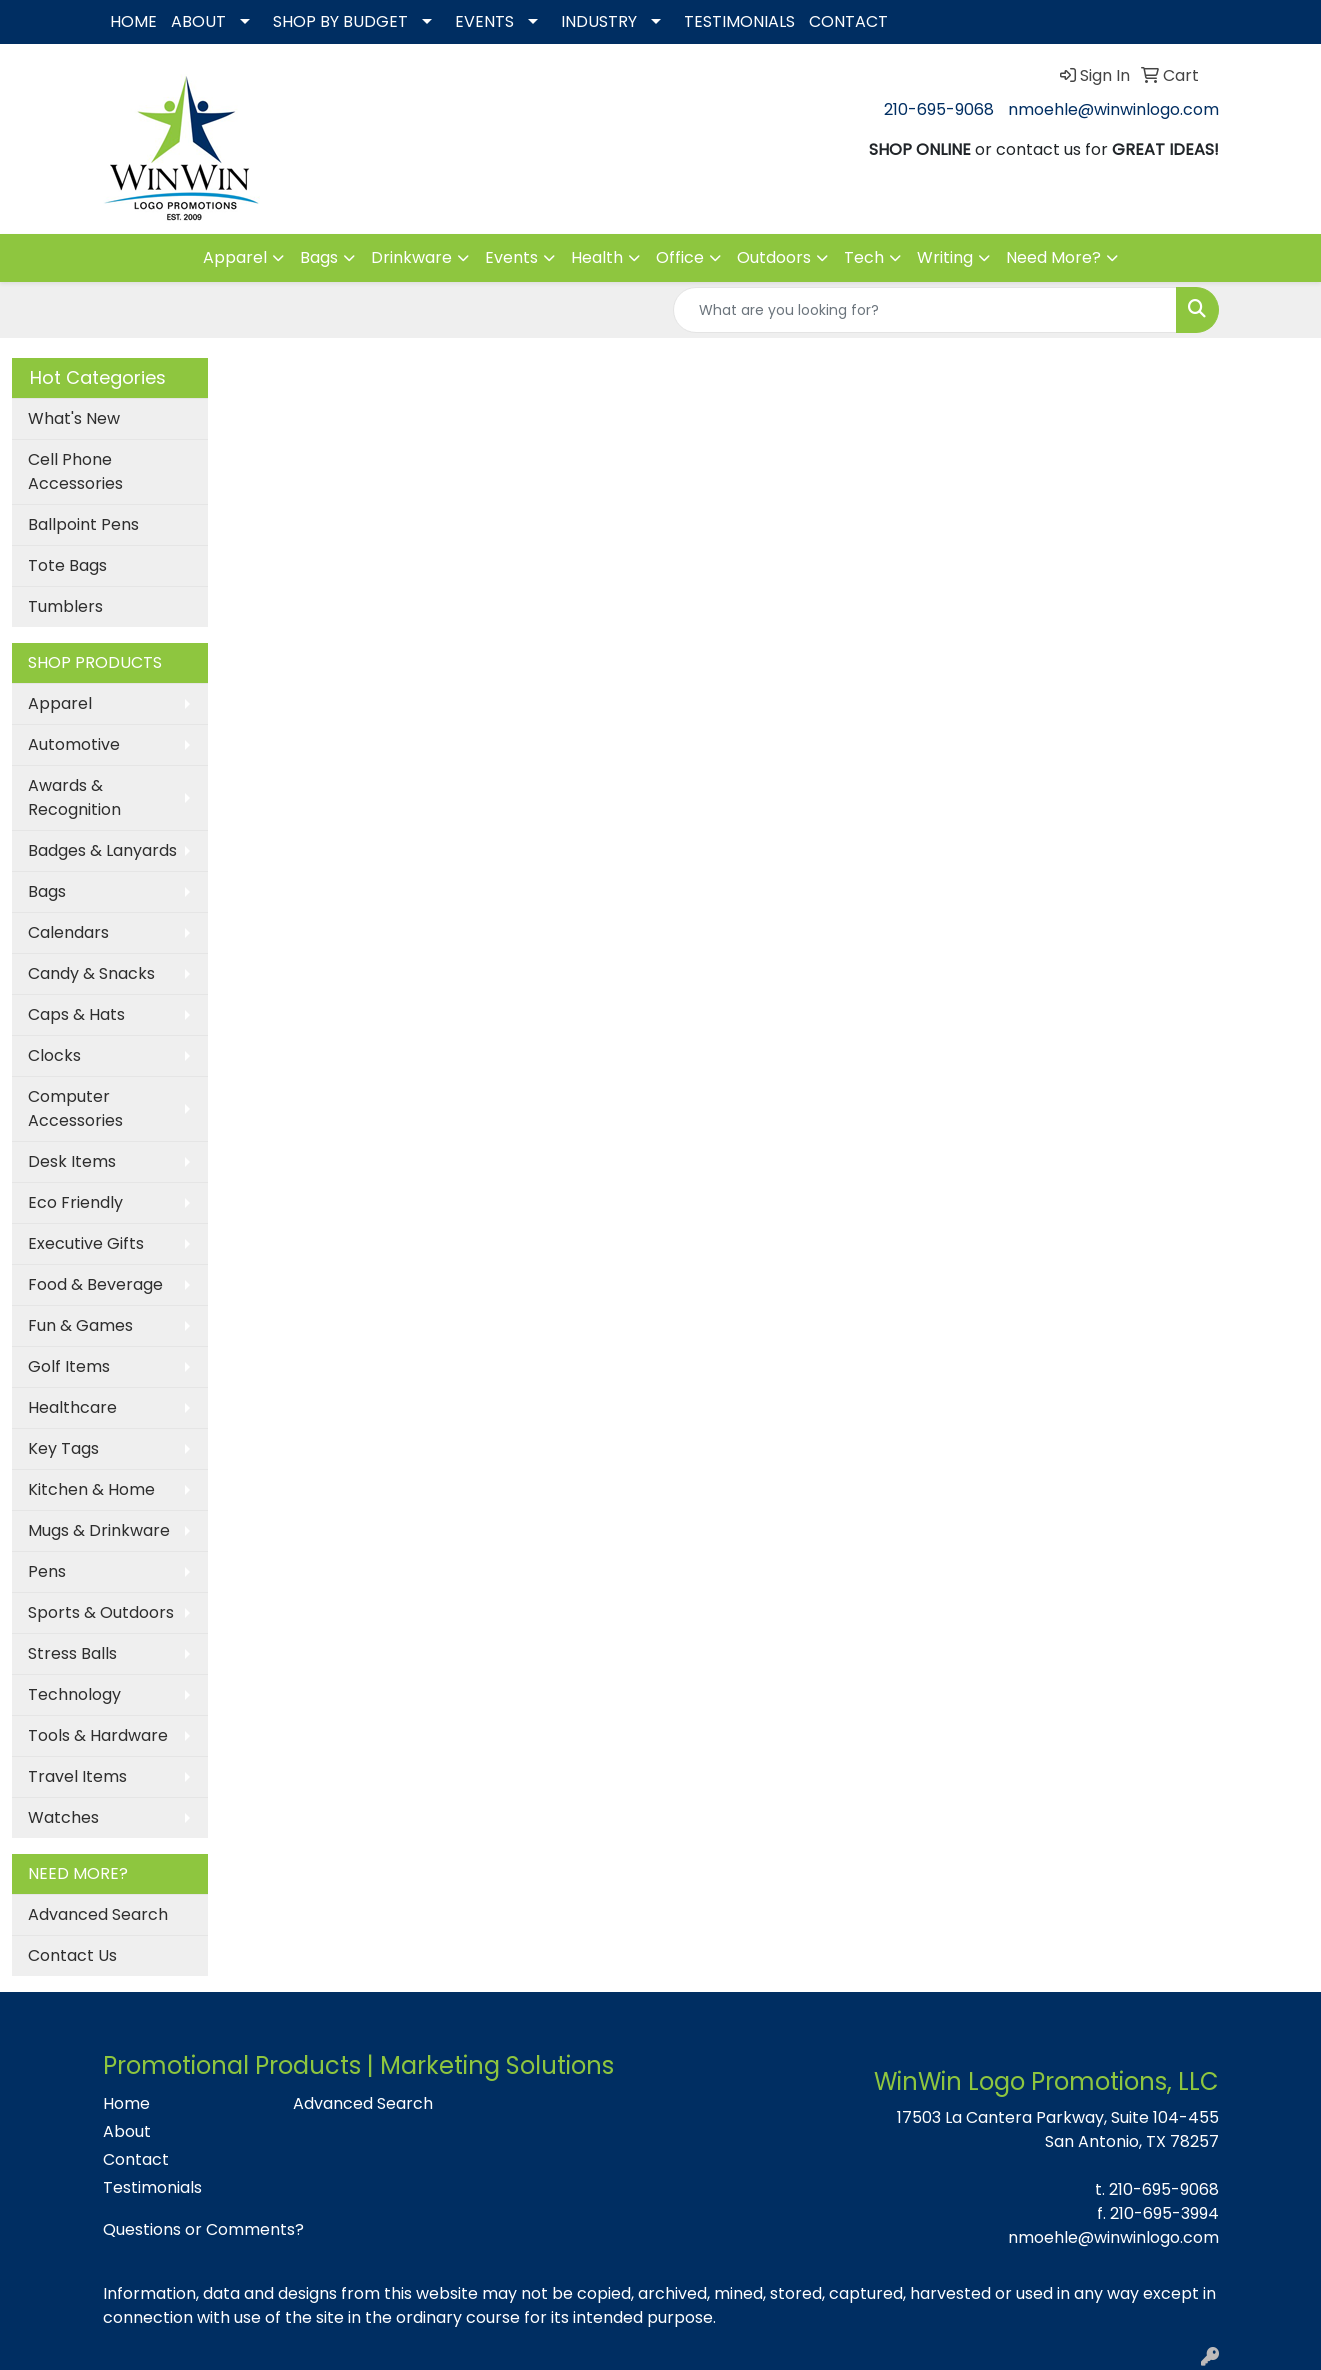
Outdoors (774, 257)
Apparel (235, 257)
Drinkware (411, 257)
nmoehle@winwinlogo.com (1113, 109)
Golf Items (69, 1366)
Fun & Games (80, 1325)
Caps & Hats (76, 1014)
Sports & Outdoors (101, 1612)
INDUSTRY (599, 21)
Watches (63, 1817)
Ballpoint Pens (83, 524)
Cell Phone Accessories (75, 471)
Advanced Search (98, 1914)
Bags (319, 257)
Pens (47, 1571)
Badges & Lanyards (102, 850)
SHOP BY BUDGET (340, 21)
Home (126, 2103)
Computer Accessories (75, 1108)
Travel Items (77, 1776)
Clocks (54, 1055)
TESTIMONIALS (739, 21)
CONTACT (848, 21)
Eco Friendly (75, 1202)
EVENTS (484, 21)
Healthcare (72, 1407)
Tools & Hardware (98, 1735)
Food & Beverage (95, 1284)
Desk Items (72, 1161)
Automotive (74, 744)
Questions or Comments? (203, 2229)
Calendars (68, 932)
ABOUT (198, 21)
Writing (945, 257)
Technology (74, 1694)
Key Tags (63, 1448)
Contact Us (72, 1955)
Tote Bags (67, 565)
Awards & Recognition (74, 797)
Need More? (1053, 257)
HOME (133, 21)
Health (597, 257)
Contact (136, 2159)
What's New (74, 418)
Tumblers (65, 606)
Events (511, 257)
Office (680, 257)
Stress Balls (72, 1653)
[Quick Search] (925, 310)
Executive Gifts (86, 1243)
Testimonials (152, 2187)
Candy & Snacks (91, 973)
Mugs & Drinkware (99, 1530)
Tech (864, 257)
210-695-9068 (939, 109)
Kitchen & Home (91, 1489)
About (127, 2131)
